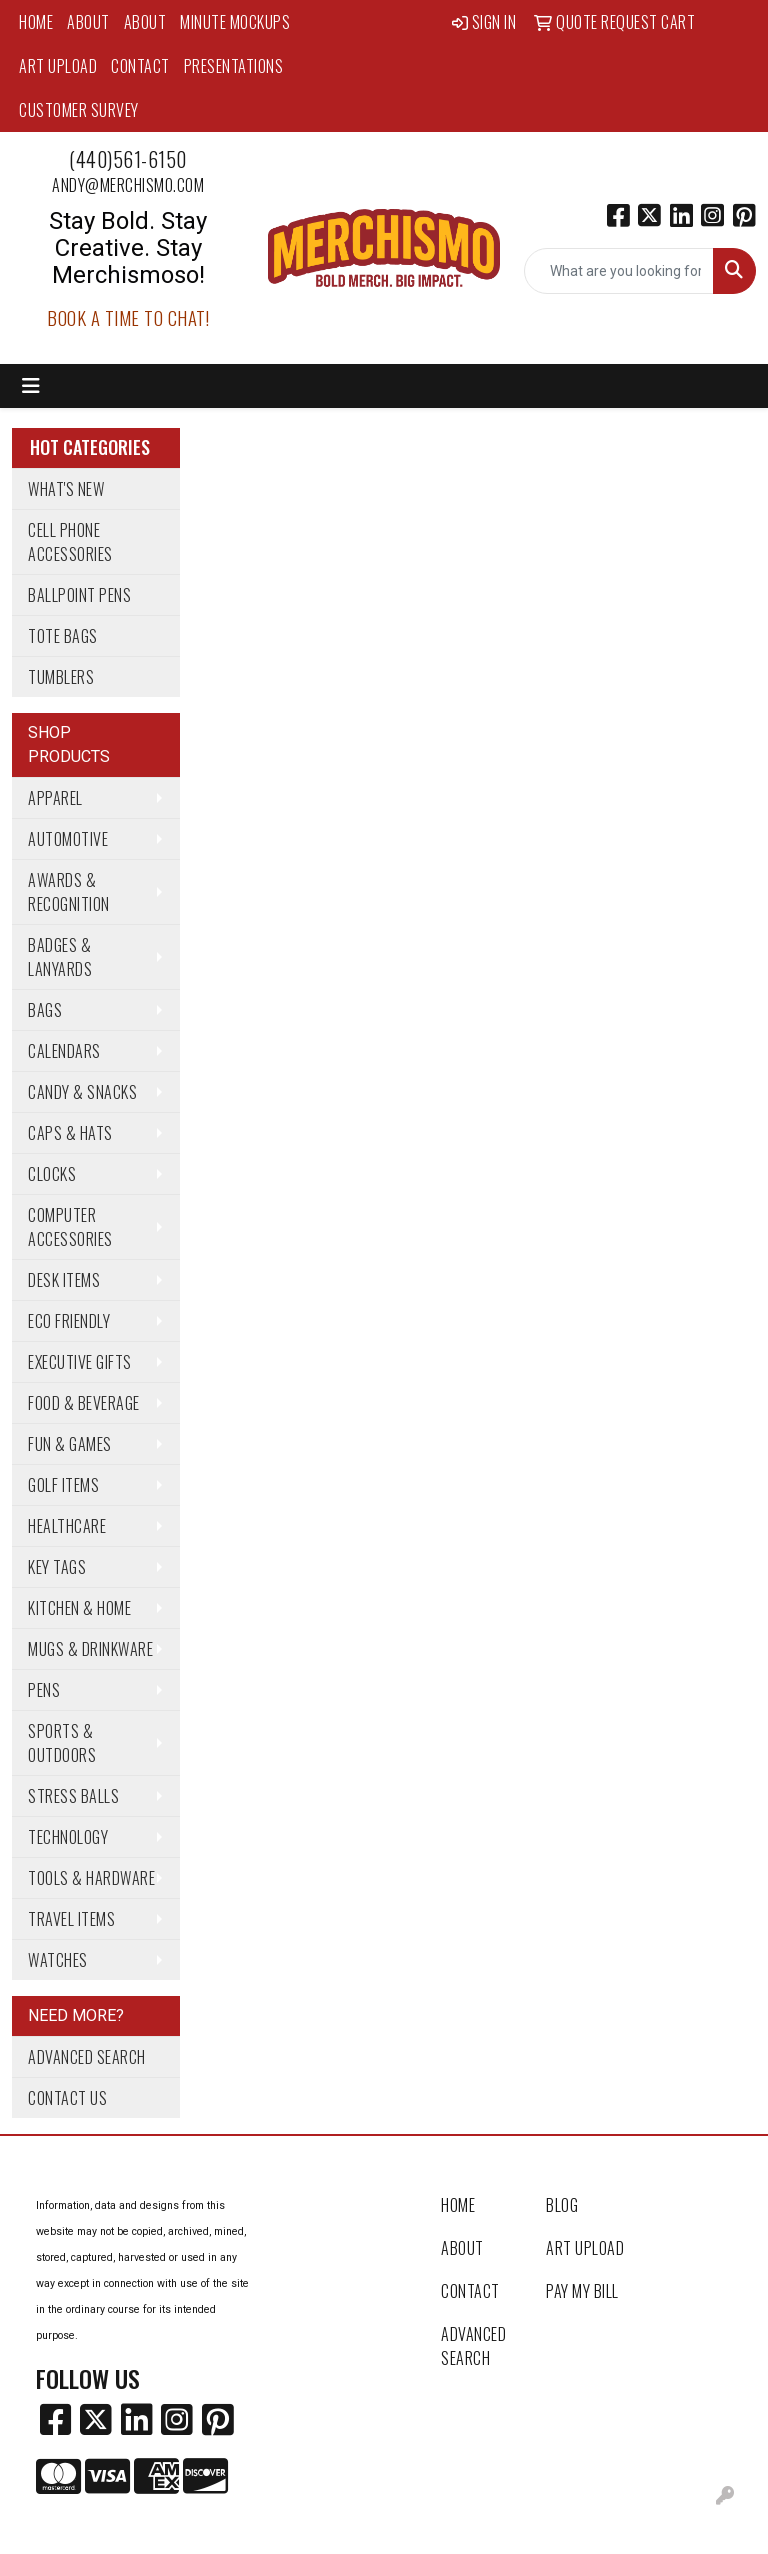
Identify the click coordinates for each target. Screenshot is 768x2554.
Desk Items (64, 1280)
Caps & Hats (70, 1133)
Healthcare (67, 1526)
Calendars (64, 1051)
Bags (45, 1010)
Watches (58, 1960)
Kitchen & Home (79, 1608)
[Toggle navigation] (31, 386)
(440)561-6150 (128, 159)
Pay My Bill (582, 2291)
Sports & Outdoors (62, 1743)
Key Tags (57, 1567)
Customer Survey (79, 110)
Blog (562, 2205)
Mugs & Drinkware (90, 1649)
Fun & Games (70, 1444)
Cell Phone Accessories (70, 542)
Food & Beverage (84, 1403)
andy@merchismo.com (128, 185)
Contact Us (67, 2098)
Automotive (68, 839)
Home (36, 22)
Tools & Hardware (91, 1878)
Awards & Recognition (69, 892)
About (88, 22)
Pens (44, 1690)
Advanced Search (87, 2057)
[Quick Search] (619, 271)
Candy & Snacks (82, 1092)
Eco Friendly (69, 1321)
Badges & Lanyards (60, 957)
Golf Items (63, 1485)
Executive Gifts (80, 1362)
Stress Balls (73, 1796)
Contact (140, 66)
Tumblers (61, 677)
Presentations (234, 66)
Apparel (55, 798)
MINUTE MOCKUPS (235, 22)
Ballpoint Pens (79, 595)
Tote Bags (63, 636)
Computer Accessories (70, 1227)
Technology (68, 1837)
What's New (66, 489)
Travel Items (71, 1919)
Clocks (52, 1174)
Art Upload (58, 66)
